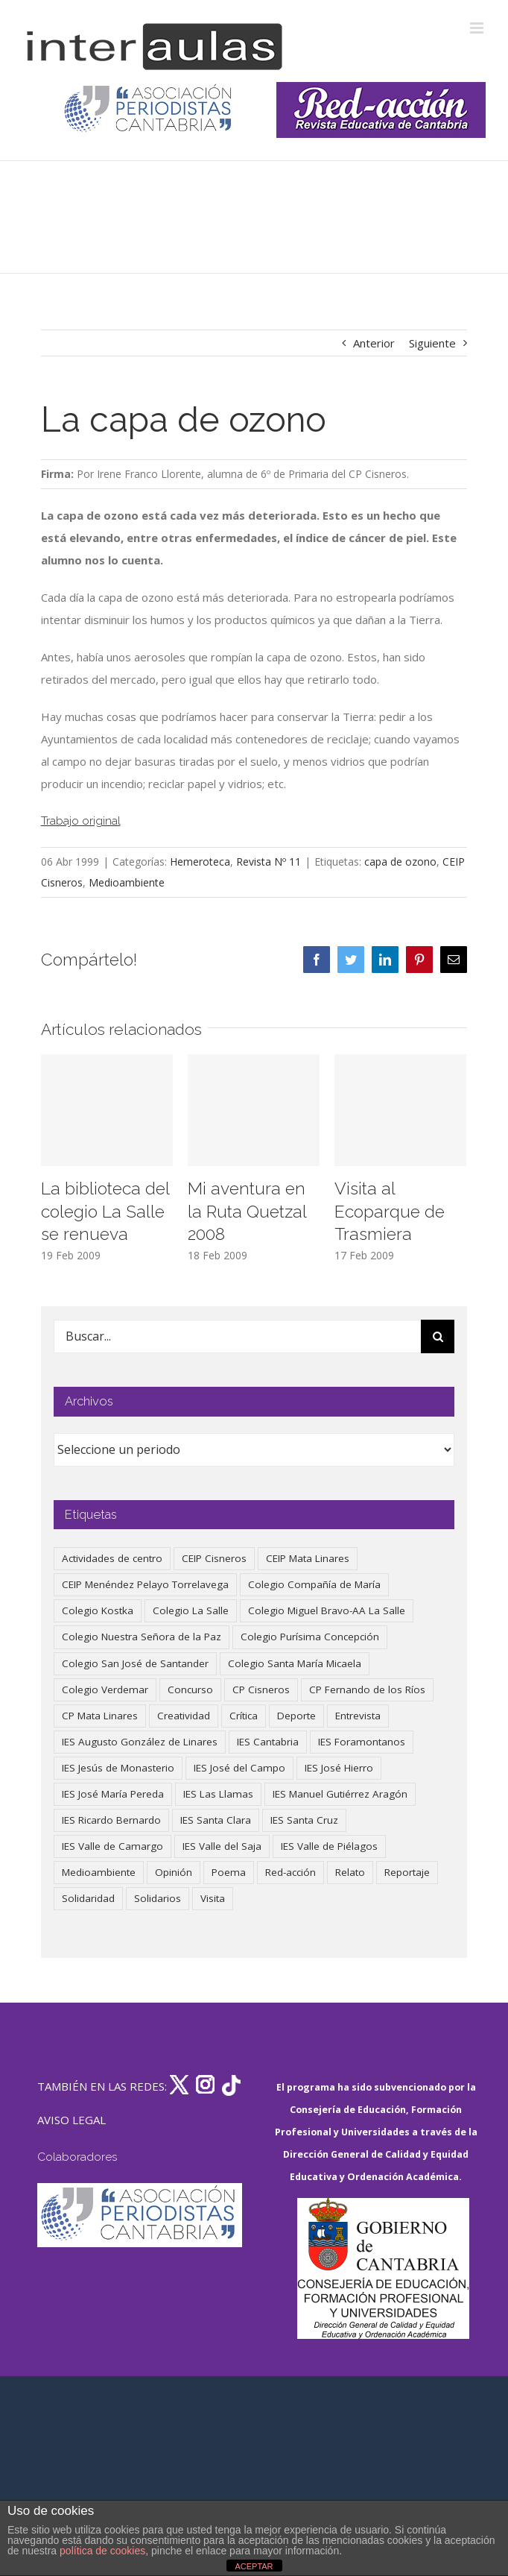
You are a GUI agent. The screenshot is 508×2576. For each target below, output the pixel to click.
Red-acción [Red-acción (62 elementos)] (290, 1872)
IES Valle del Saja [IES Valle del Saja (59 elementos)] (221, 1846)
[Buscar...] (238, 1336)
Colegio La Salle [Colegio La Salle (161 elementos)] (191, 1610)
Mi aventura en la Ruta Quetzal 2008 (247, 1211)
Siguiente (432, 343)
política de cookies (102, 2551)
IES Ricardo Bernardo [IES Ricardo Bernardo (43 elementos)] (111, 1820)
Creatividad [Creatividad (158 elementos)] (183, 1715)
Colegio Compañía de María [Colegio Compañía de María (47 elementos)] (314, 1584)
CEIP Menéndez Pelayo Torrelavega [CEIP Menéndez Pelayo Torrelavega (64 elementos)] (145, 1584)
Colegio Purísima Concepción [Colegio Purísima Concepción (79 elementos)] (310, 1636)
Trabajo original (81, 820)
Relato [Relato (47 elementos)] (350, 1872)
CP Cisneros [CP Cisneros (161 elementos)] (261, 1689)
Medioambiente (127, 882)
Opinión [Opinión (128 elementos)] (173, 1872)
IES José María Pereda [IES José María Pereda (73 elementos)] (113, 1794)
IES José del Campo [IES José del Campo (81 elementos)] (239, 1767)
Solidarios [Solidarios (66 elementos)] (157, 1898)
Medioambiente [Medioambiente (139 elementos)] (99, 1872)
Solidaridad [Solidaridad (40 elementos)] (88, 1898)
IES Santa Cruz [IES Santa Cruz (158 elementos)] (304, 1820)
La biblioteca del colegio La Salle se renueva (105, 1211)
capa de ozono (400, 861)
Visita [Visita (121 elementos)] (212, 1898)
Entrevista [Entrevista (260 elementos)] (358, 1715)
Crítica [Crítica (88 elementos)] (243, 1715)
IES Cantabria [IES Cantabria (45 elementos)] (268, 1741)
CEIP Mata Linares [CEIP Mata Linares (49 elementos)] (307, 1558)
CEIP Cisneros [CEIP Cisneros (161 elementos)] (214, 1558)
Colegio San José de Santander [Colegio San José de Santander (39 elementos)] (135, 1663)
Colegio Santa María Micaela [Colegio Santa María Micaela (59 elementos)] (294, 1663)
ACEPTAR (254, 2566)
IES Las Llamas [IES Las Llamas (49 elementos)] (218, 1794)
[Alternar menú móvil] (478, 28)
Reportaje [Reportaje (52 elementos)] (407, 1872)
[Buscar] (437, 1336)
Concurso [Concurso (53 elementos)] (190, 1689)
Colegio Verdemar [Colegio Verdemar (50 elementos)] (105, 1689)
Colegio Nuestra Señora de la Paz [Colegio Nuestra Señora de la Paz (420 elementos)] (141, 1636)
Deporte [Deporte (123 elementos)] (296, 1715)
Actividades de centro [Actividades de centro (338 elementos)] (112, 1558)
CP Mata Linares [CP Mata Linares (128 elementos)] (100, 1715)
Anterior (374, 343)
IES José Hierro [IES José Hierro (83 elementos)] (339, 1767)
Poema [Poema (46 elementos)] (229, 1872)
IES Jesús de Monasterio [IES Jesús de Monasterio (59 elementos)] (118, 1767)
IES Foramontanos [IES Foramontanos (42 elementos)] (361, 1741)
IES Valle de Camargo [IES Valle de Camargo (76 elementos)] (112, 1846)
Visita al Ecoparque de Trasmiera (389, 1211)
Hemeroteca (200, 861)
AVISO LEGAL (71, 2119)
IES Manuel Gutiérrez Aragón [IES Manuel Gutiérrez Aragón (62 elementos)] (340, 1794)
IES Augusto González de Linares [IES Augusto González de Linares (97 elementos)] (140, 1741)
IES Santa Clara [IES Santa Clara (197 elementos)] (215, 1820)
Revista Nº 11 (268, 861)
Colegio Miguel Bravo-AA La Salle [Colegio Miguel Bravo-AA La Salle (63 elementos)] (326, 1610)
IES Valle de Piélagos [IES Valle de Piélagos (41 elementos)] (329, 1846)
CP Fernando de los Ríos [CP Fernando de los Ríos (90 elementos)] (367, 1689)
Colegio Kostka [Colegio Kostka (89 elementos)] (97, 1610)
